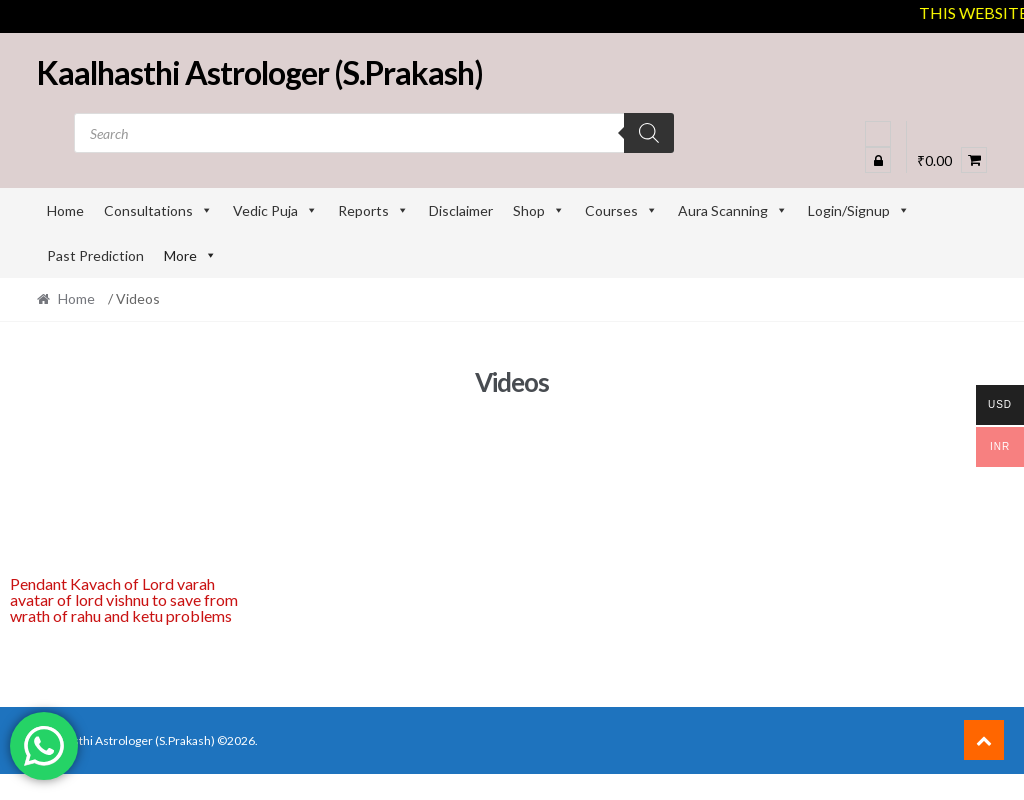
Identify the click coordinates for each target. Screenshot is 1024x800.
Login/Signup (859, 210)
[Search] (649, 133)
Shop (539, 210)
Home (65, 210)
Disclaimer (461, 210)
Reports (373, 210)
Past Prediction (95, 255)
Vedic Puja (275, 210)
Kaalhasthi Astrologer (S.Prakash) (260, 72)
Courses (621, 210)
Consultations (158, 210)
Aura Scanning (733, 210)
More (190, 255)
